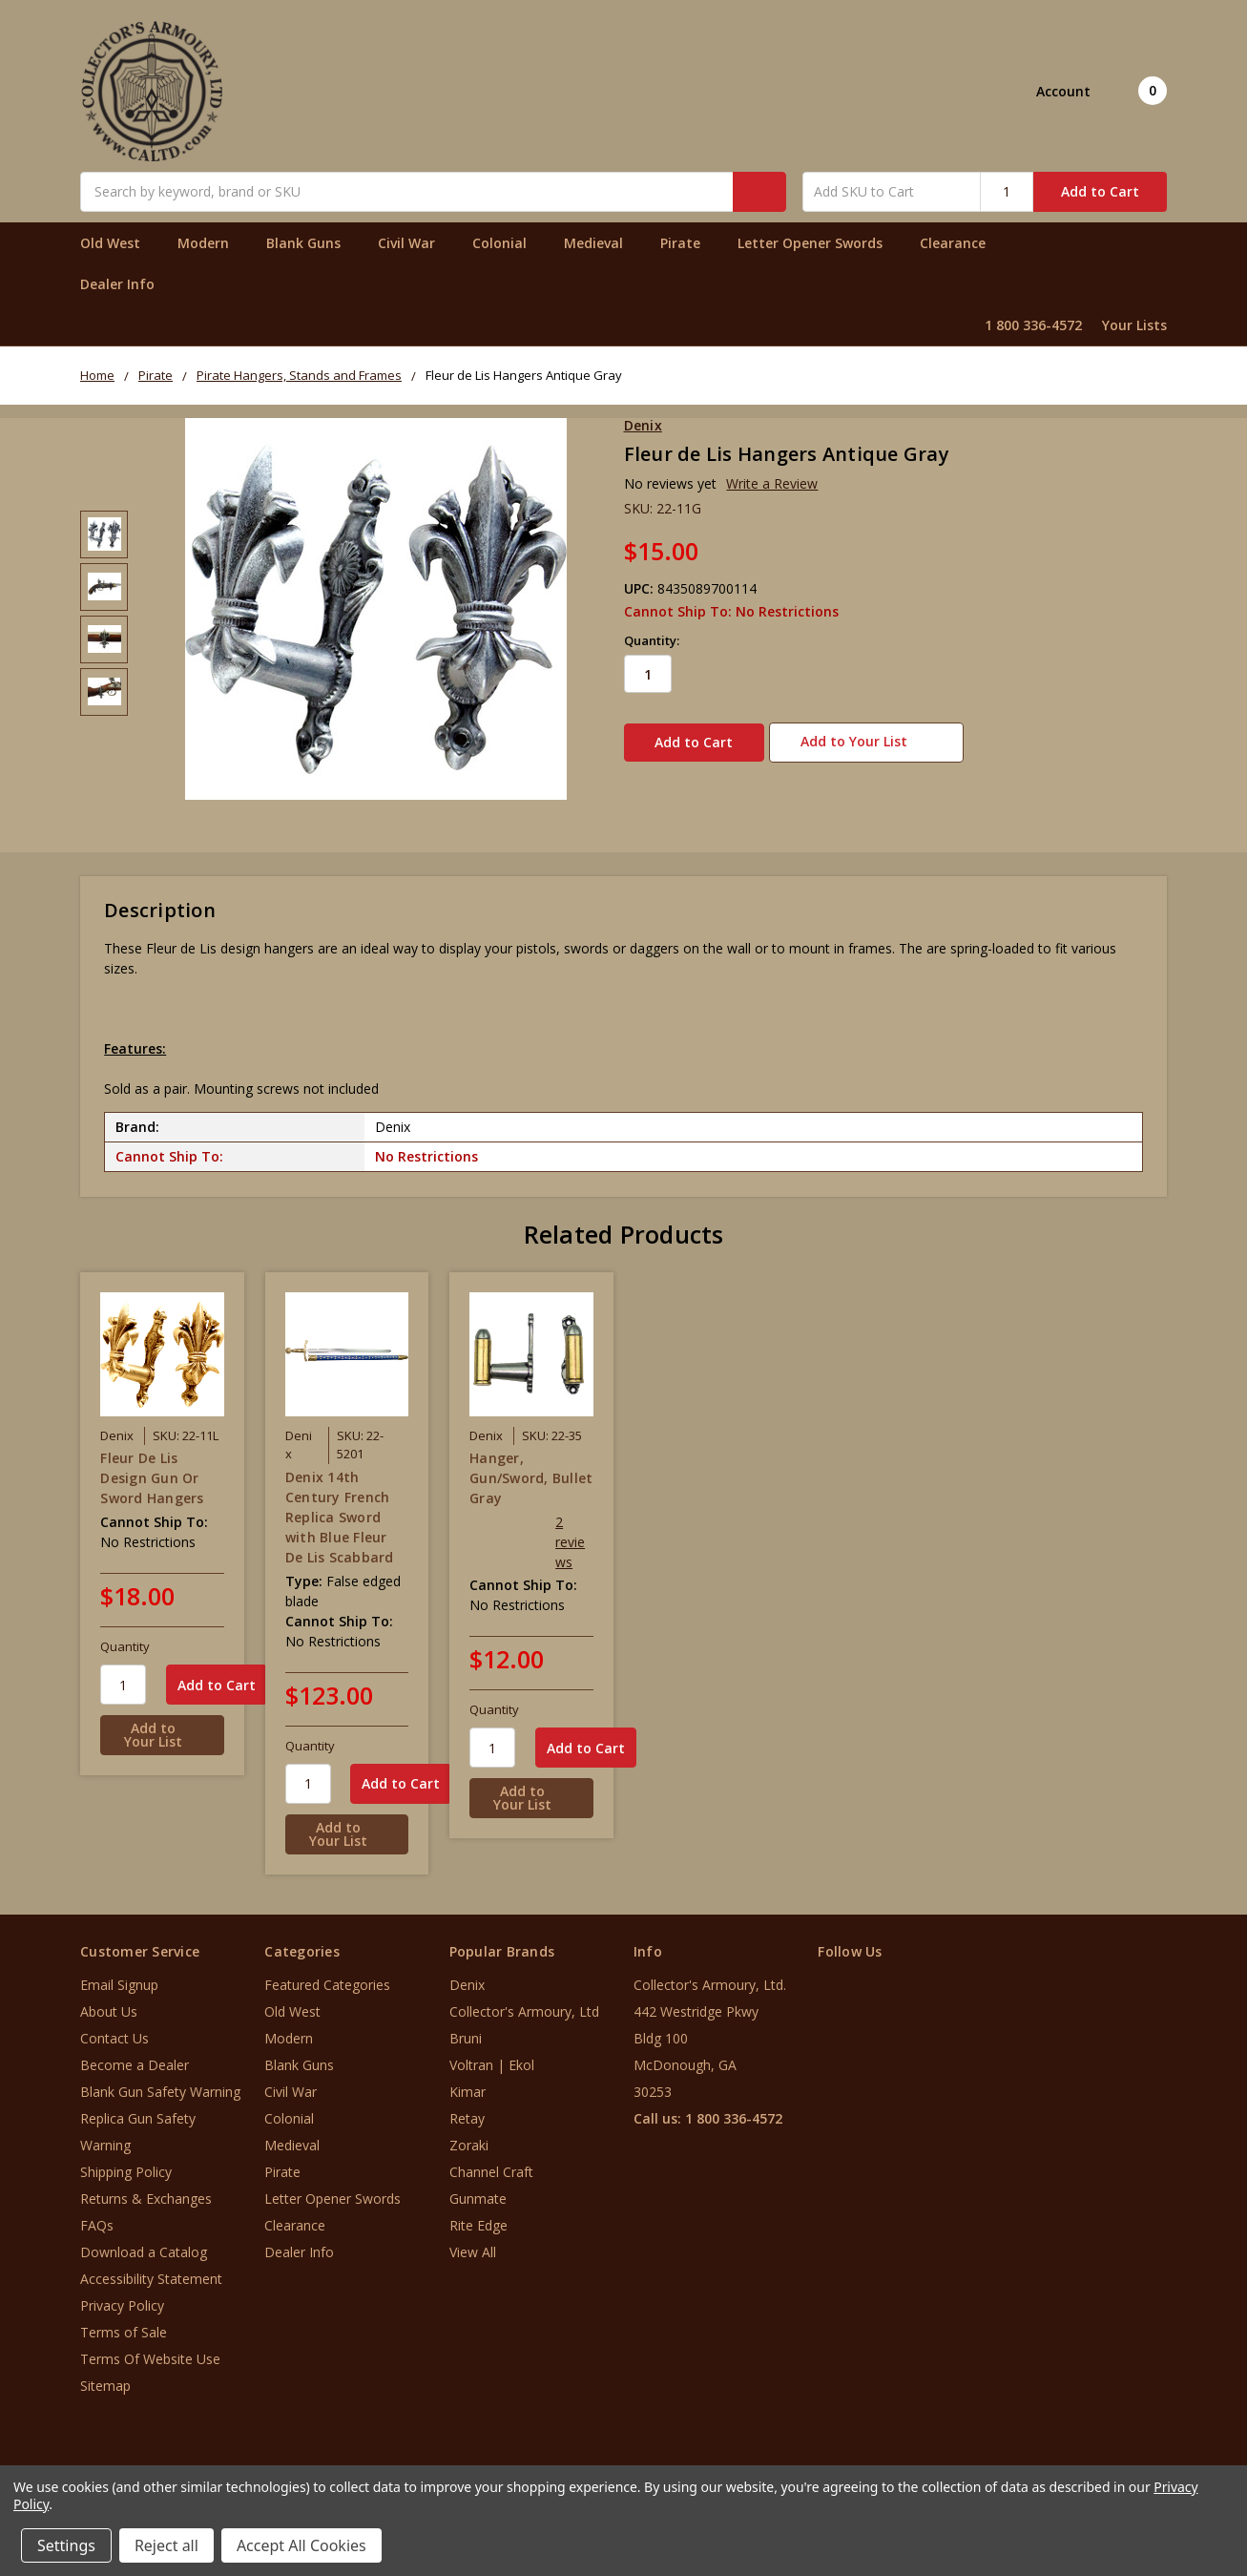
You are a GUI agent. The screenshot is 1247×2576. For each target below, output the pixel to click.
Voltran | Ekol (491, 2053)
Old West (118, 243)
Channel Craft (491, 2160)
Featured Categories (327, 1973)
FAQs (97, 2214)
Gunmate (478, 2187)
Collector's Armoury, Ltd (524, 2000)
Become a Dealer (134, 2053)
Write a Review (772, 483)
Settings (66, 2545)
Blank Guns (311, 243)
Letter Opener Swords (818, 243)
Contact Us (114, 2027)
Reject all (166, 2545)
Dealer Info (117, 284)
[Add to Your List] (161, 1724)
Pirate (688, 243)
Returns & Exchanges (146, 2187)
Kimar (467, 2080)
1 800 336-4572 (1033, 325)
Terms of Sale (123, 2321)
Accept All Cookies (301, 2545)
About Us (108, 2000)
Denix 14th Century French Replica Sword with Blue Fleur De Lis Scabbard (339, 1505)
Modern (211, 243)
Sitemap (105, 2374)
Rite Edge (478, 2214)
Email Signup (119, 1973)
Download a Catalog (143, 2240)
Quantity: (651, 640)
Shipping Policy (126, 2160)
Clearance (953, 243)
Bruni (465, 2027)
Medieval (601, 243)
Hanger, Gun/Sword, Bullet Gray (530, 1466)
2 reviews (570, 1530)
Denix (467, 1973)
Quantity (125, 1635)
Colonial (507, 243)
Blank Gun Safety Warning (160, 2080)
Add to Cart (1100, 191)
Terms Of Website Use (150, 2347)
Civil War (414, 243)
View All (472, 2240)
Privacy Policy (122, 2294)
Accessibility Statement (151, 2267)
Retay (467, 2107)
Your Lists (1134, 325)
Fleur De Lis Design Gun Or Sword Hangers (151, 1466)
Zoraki (468, 2134)
